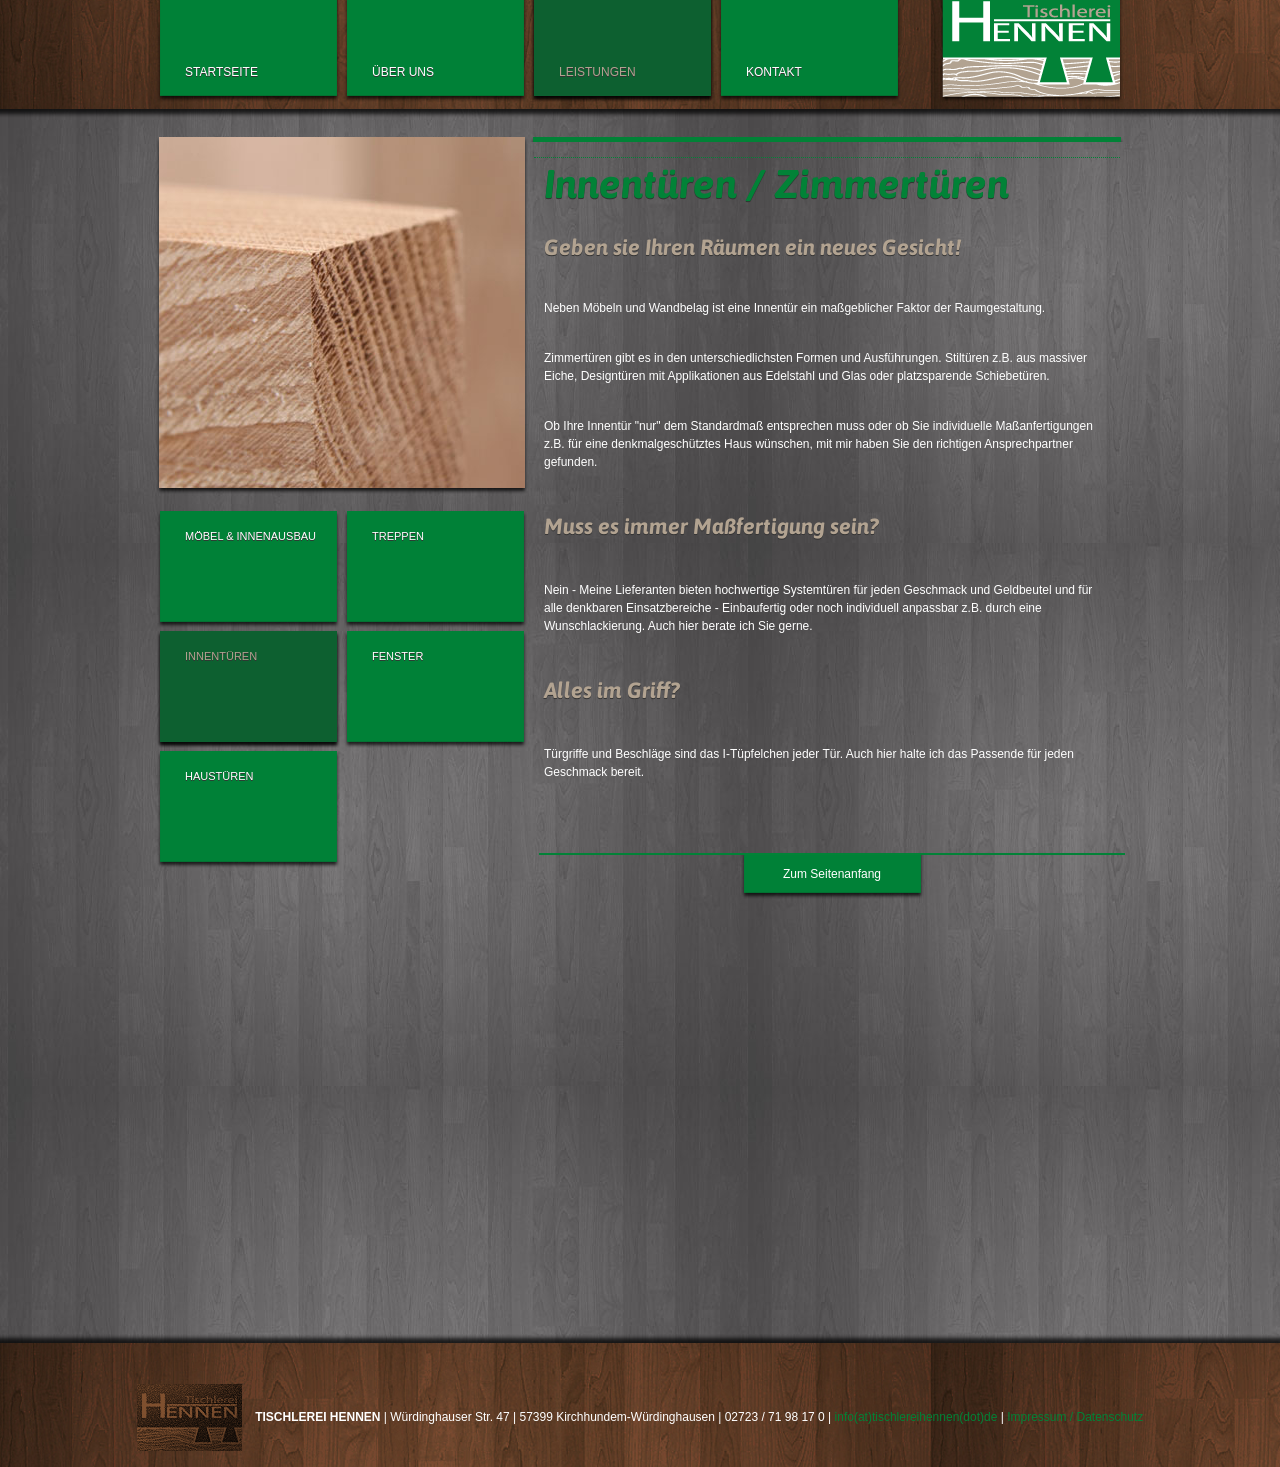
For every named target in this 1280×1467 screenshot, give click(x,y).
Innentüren (221, 656)
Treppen (398, 536)
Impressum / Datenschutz (1075, 1417)
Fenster (397, 656)
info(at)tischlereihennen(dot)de (916, 1417)
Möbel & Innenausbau (250, 536)
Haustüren (219, 776)
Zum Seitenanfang (832, 874)
